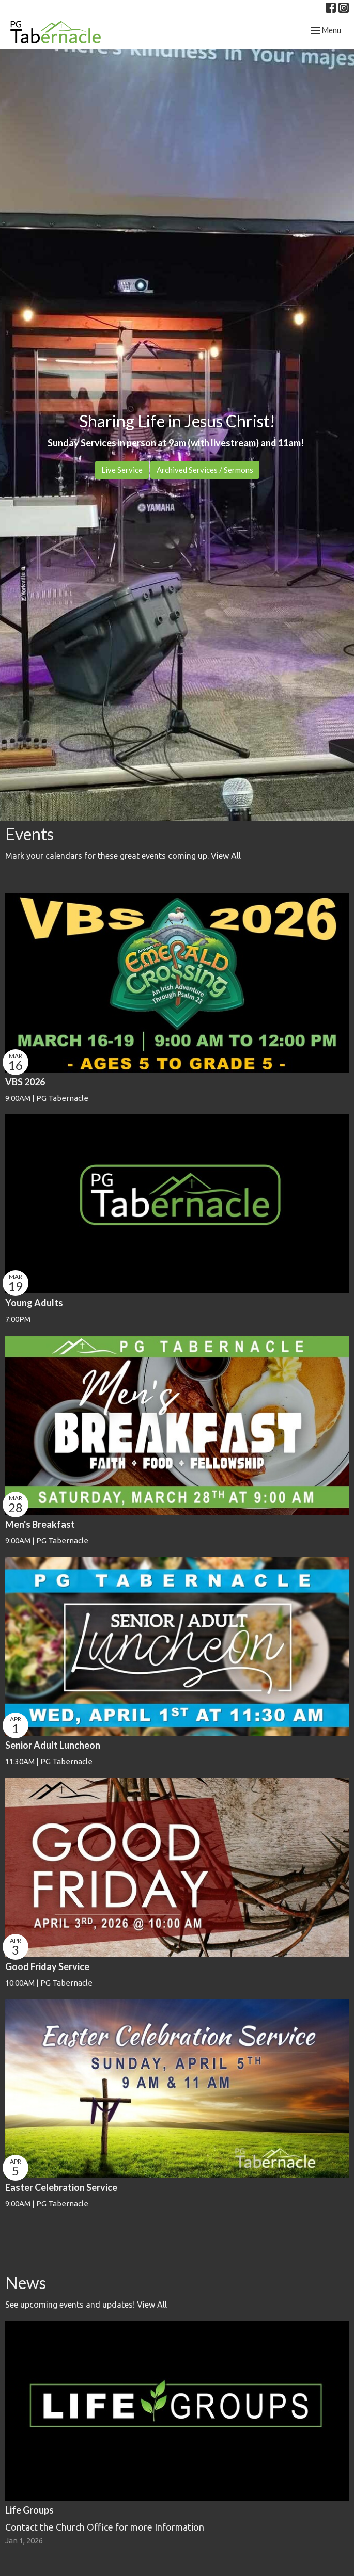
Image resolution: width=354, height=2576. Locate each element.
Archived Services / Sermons (205, 469)
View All (226, 855)
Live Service (122, 469)
